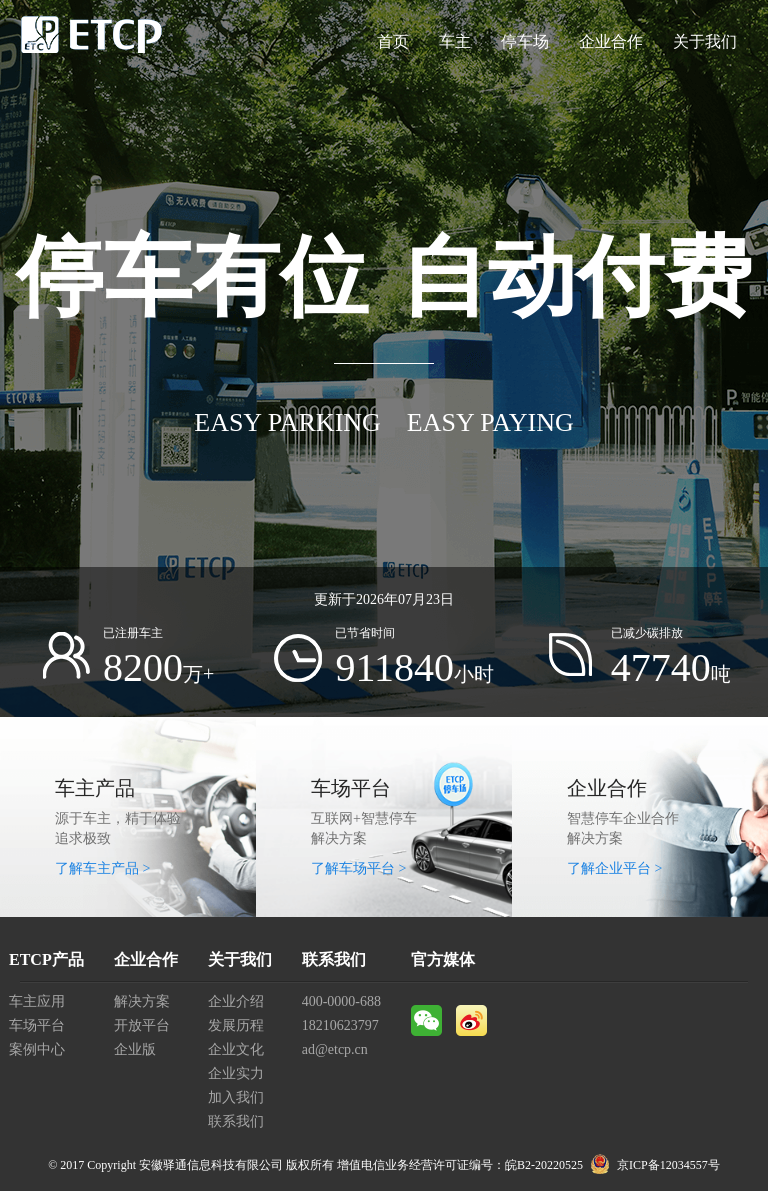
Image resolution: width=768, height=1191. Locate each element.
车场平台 (37, 1025)
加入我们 (236, 1097)
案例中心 (37, 1049)
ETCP (92, 42)
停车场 (525, 41)
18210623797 (340, 1025)
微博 (471, 1020)
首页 (393, 41)
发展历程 (236, 1025)
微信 (426, 1020)
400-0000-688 (341, 1001)
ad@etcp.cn (335, 1049)
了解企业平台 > (614, 868)
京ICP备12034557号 (668, 1165)
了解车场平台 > (358, 868)
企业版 (135, 1049)
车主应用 (37, 1001)
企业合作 (611, 41)
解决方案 (142, 1001)
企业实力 (236, 1073)
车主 (455, 41)
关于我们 (705, 41)
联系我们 (236, 1121)
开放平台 (142, 1025)
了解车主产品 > (102, 868)
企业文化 (236, 1049)
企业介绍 (236, 1001)
